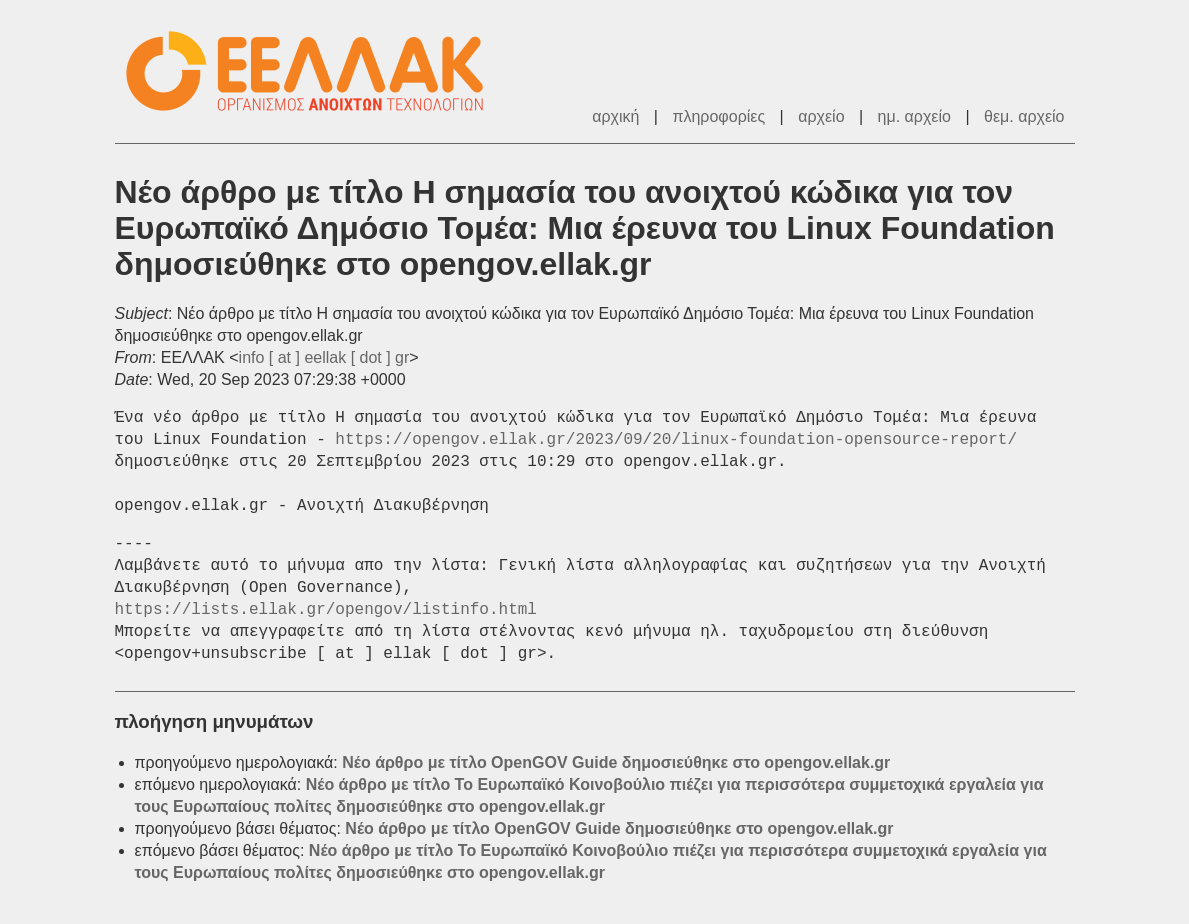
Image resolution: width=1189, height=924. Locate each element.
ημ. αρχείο (914, 116)
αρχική (615, 116)
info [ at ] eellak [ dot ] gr (324, 357)
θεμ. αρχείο (1024, 116)
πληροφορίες (718, 116)
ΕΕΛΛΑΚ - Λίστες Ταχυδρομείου (315, 71)
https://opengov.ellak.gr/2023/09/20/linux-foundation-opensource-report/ (676, 440)
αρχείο (821, 116)
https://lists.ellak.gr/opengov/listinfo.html (326, 610)
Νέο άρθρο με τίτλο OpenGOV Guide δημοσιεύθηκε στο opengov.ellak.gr (616, 762)
